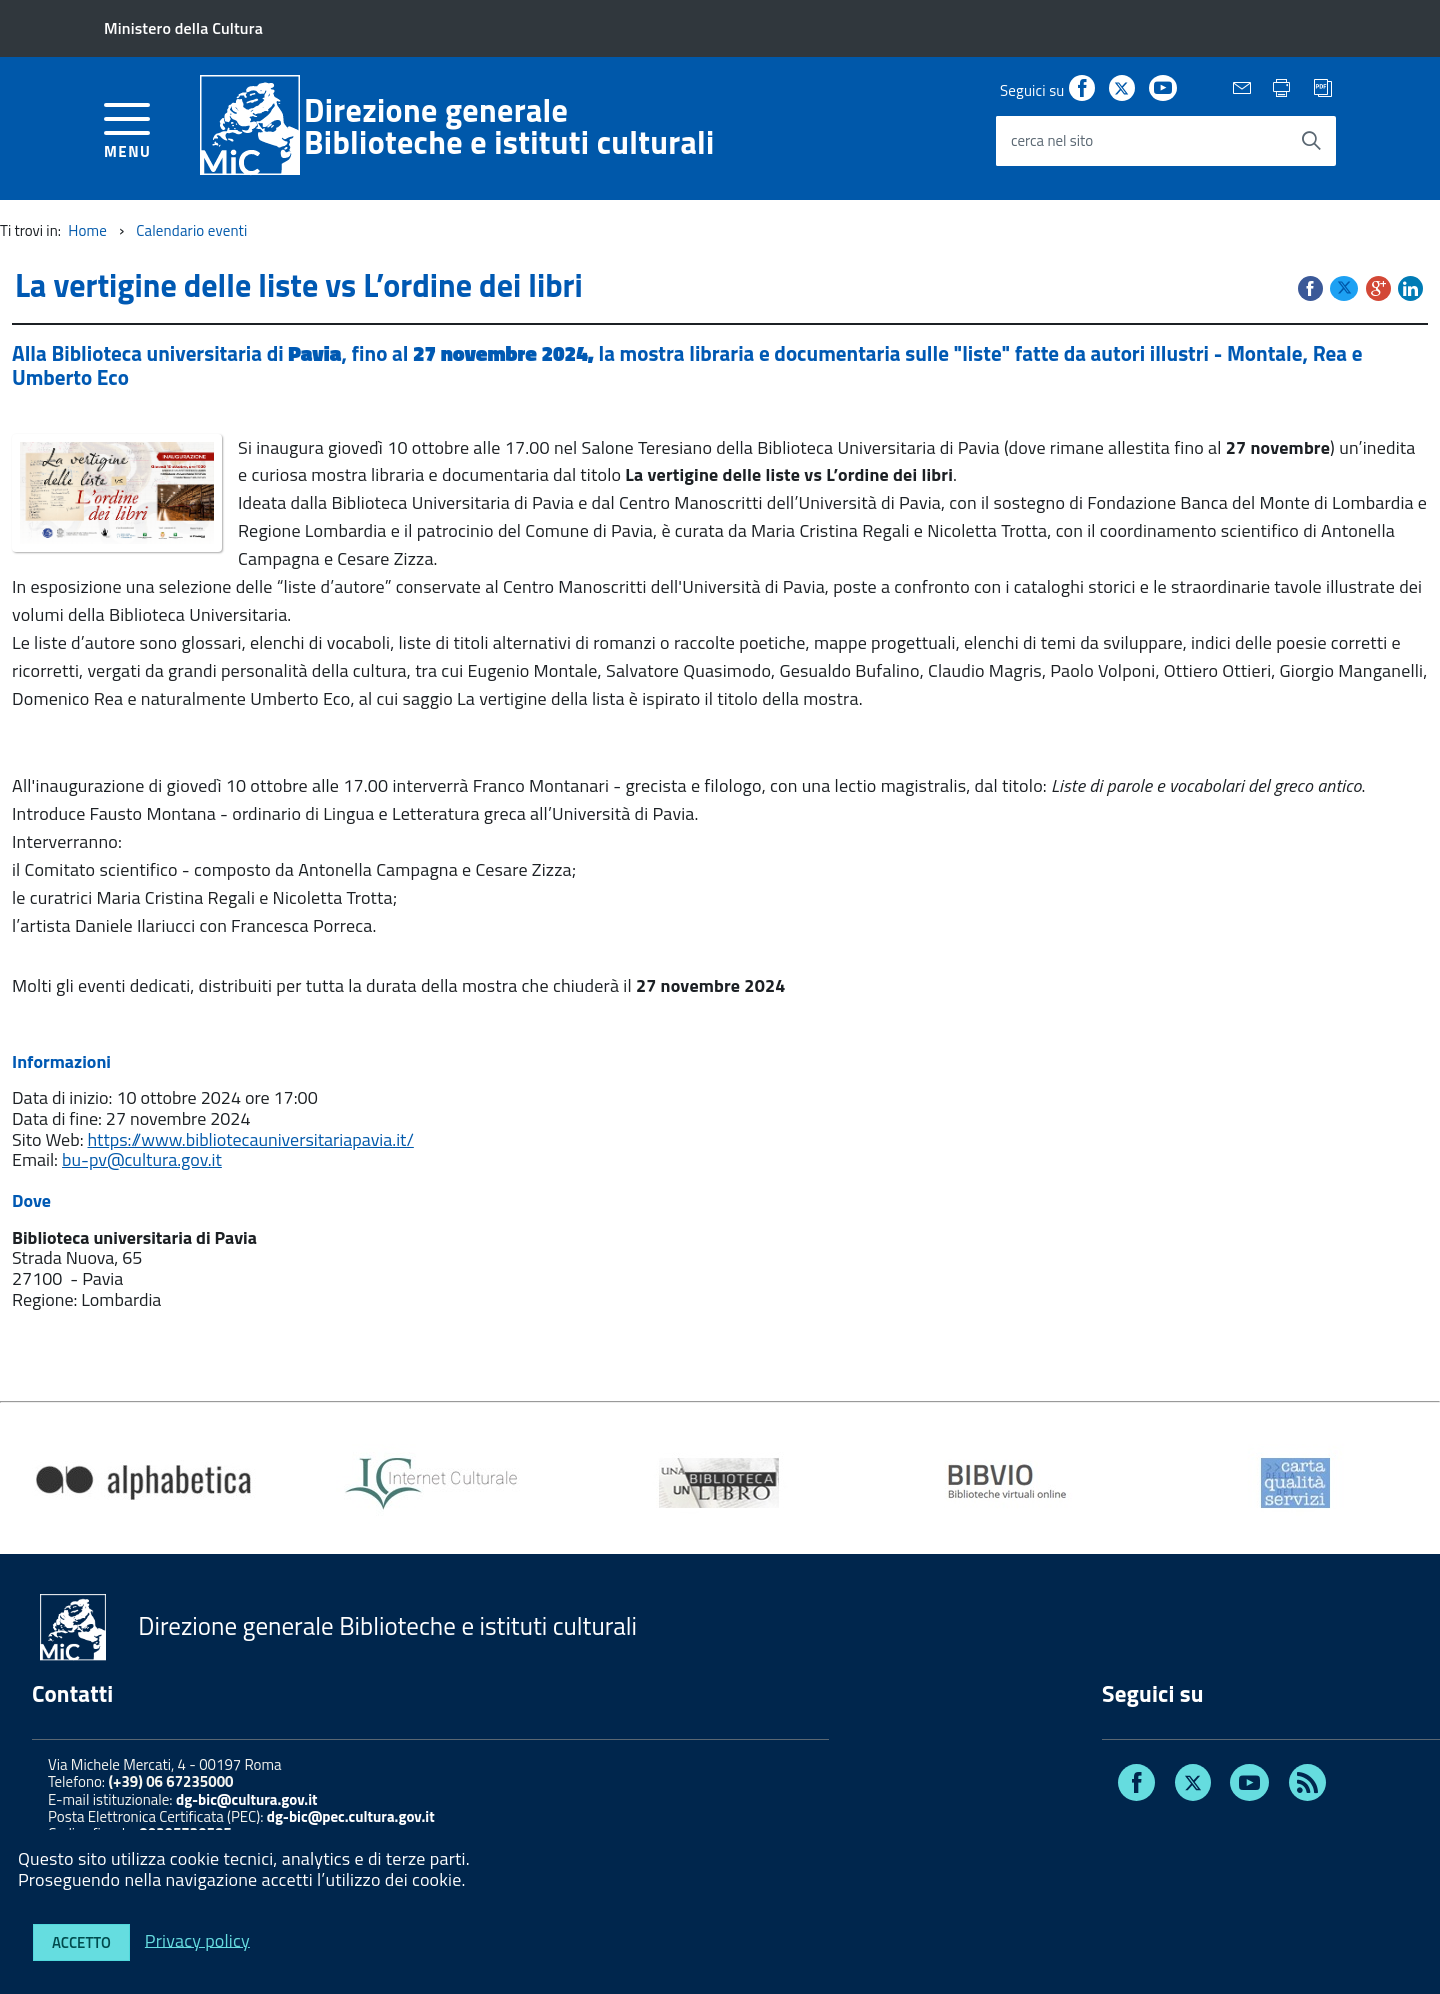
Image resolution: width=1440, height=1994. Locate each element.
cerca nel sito (1052, 140)
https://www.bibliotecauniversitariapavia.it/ (251, 1139)
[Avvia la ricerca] (1311, 141)
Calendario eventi (191, 230)
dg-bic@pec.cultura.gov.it (351, 1816)
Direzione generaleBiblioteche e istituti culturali (509, 126)
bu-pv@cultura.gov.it (142, 1159)
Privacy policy (197, 1939)
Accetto (81, 1942)
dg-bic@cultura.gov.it (247, 1799)
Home (87, 230)
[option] (144, 1483)
